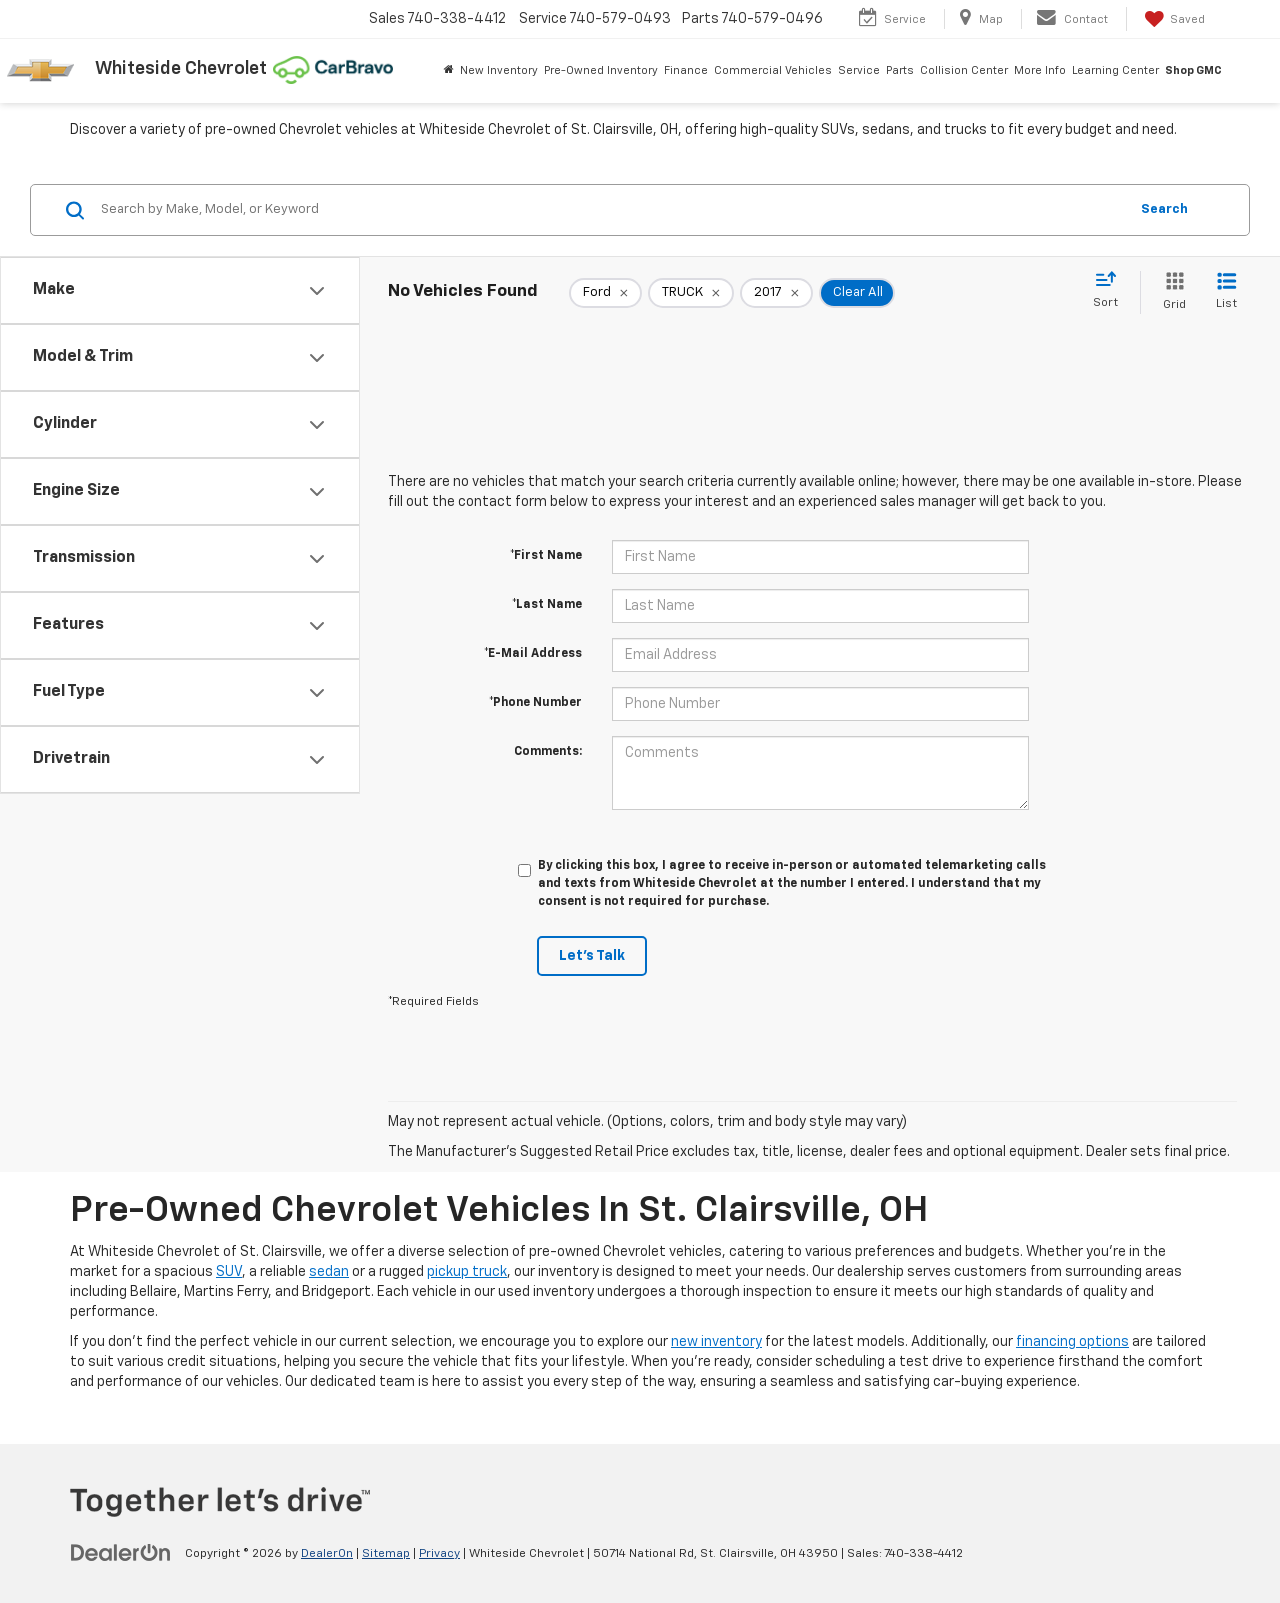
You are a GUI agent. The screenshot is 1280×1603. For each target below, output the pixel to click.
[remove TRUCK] (691, 293)
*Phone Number (535, 703)
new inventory (716, 1342)
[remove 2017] (776, 293)
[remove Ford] (605, 293)
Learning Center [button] (1115, 70)
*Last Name (547, 605)
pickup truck (467, 1272)
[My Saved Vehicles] (1173, 19)
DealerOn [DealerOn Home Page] (327, 1554)
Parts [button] (900, 70)
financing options (1072, 1342)
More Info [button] (1040, 70)
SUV (229, 1272)
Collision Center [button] (964, 70)
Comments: (548, 752)
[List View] (1226, 292)
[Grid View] (1170, 292)
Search (1164, 209)
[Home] (449, 71)
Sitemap (386, 1554)
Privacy (439, 1554)
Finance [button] (686, 70)
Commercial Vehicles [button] (773, 70)
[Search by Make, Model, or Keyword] (611, 210)
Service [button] (859, 70)
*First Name (546, 556)
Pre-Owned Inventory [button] (601, 70)
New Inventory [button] (499, 70)
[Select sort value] (1111, 291)
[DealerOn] (121, 1553)
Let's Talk (592, 956)
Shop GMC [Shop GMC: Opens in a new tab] (1193, 70)
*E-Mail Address (533, 654)
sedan (329, 1272)
